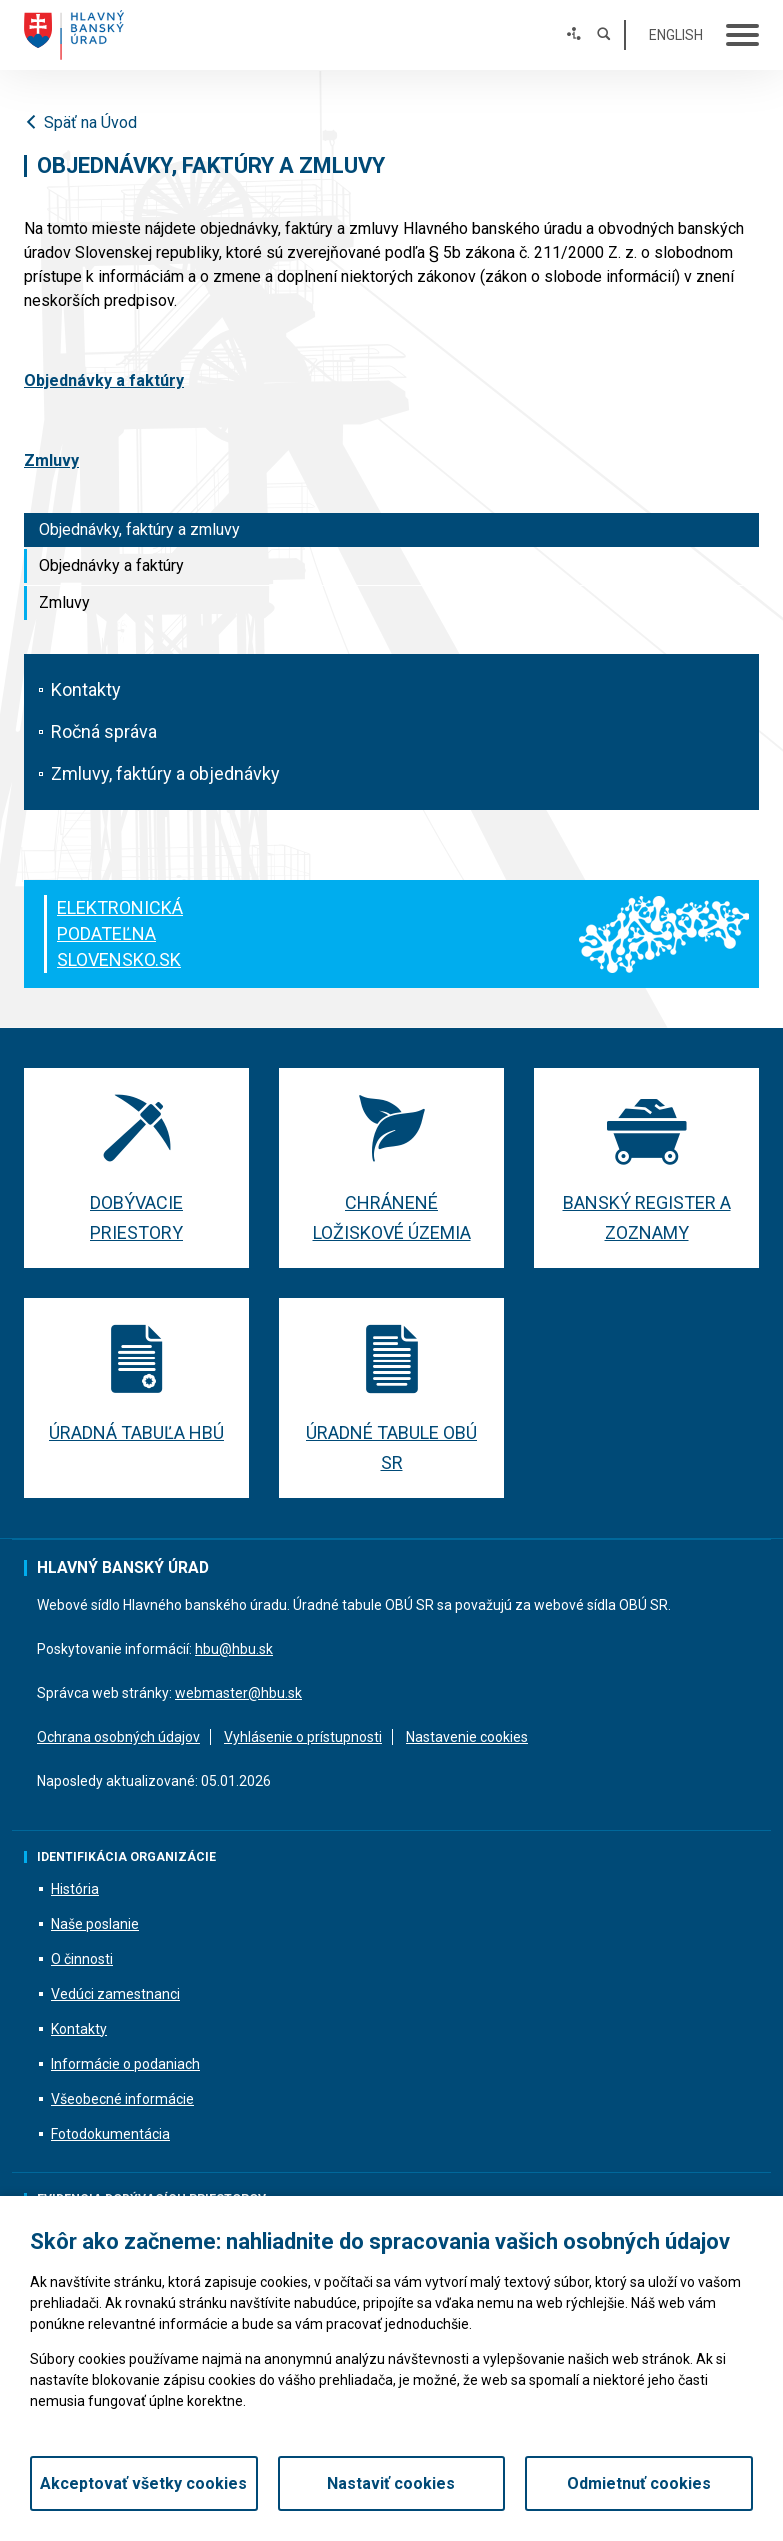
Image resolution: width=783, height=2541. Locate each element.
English (676, 35)
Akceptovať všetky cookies (143, 2483)
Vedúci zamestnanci (115, 1994)
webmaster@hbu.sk (238, 1693)
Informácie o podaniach (125, 2064)
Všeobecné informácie (122, 2099)
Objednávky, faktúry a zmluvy (139, 529)
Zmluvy (64, 602)
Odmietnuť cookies (639, 2483)
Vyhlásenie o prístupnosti (303, 1737)
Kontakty (86, 689)
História (75, 1889)
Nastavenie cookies (467, 1737)
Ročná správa (104, 731)
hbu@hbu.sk (234, 1649)
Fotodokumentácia (110, 2134)
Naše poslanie (95, 1924)
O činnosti (82, 1959)
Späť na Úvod (80, 122)
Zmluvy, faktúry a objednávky (165, 773)
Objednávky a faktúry (111, 565)
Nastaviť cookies (391, 2483)
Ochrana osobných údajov (118, 1737)
